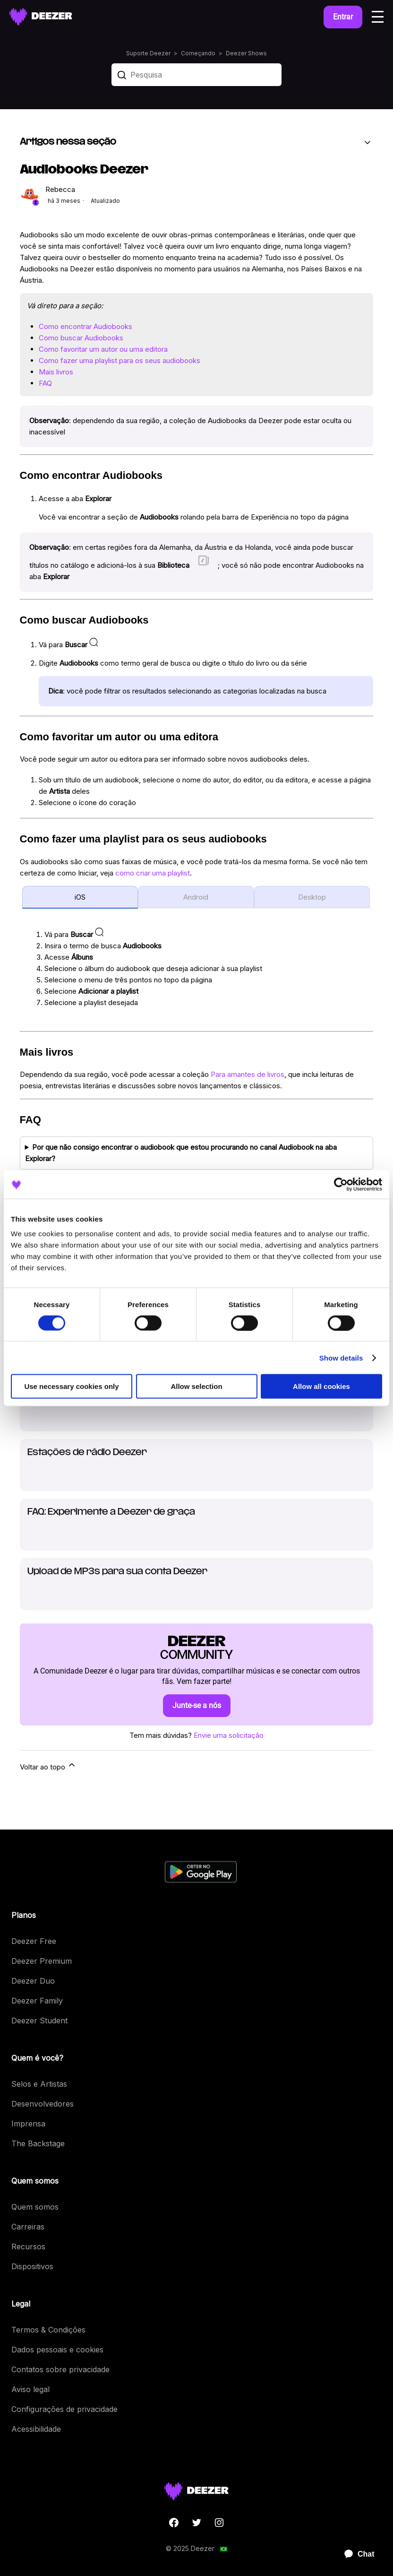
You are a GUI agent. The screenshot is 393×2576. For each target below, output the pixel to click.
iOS (80, 897)
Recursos (28, 2246)
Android (195, 897)
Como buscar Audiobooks (81, 337)
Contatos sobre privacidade (60, 2369)
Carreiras (27, 2226)
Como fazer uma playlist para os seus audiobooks (119, 360)
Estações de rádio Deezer (87, 1452)
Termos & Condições (48, 2329)
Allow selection (196, 1386)
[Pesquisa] (196, 74)
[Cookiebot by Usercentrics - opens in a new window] (340, 1184)
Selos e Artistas (39, 2084)
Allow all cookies (321, 1386)
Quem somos (35, 2207)
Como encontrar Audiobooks (85, 326)
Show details (341, 1357)
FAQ (45, 383)
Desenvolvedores (42, 2103)
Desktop (312, 897)
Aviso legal (30, 2389)
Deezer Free (33, 1941)
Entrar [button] (343, 16)
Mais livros (56, 371)
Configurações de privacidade (64, 2409)
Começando (198, 53)
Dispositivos (32, 2266)
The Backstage (38, 2143)
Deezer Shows (246, 53)
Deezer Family (37, 2000)
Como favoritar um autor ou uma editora (103, 349)
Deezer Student (39, 2020)
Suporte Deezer (148, 53)
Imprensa (28, 2123)
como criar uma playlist (152, 872)
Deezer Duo (33, 1981)
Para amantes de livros (247, 1074)
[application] (355, 2554)
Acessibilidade (36, 2429)
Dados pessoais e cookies (57, 2349)
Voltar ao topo (48, 1765)
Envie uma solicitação (229, 1735)
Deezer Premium (41, 1961)
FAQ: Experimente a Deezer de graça (111, 1512)
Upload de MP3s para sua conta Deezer (117, 1572)
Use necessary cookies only (71, 1386)
